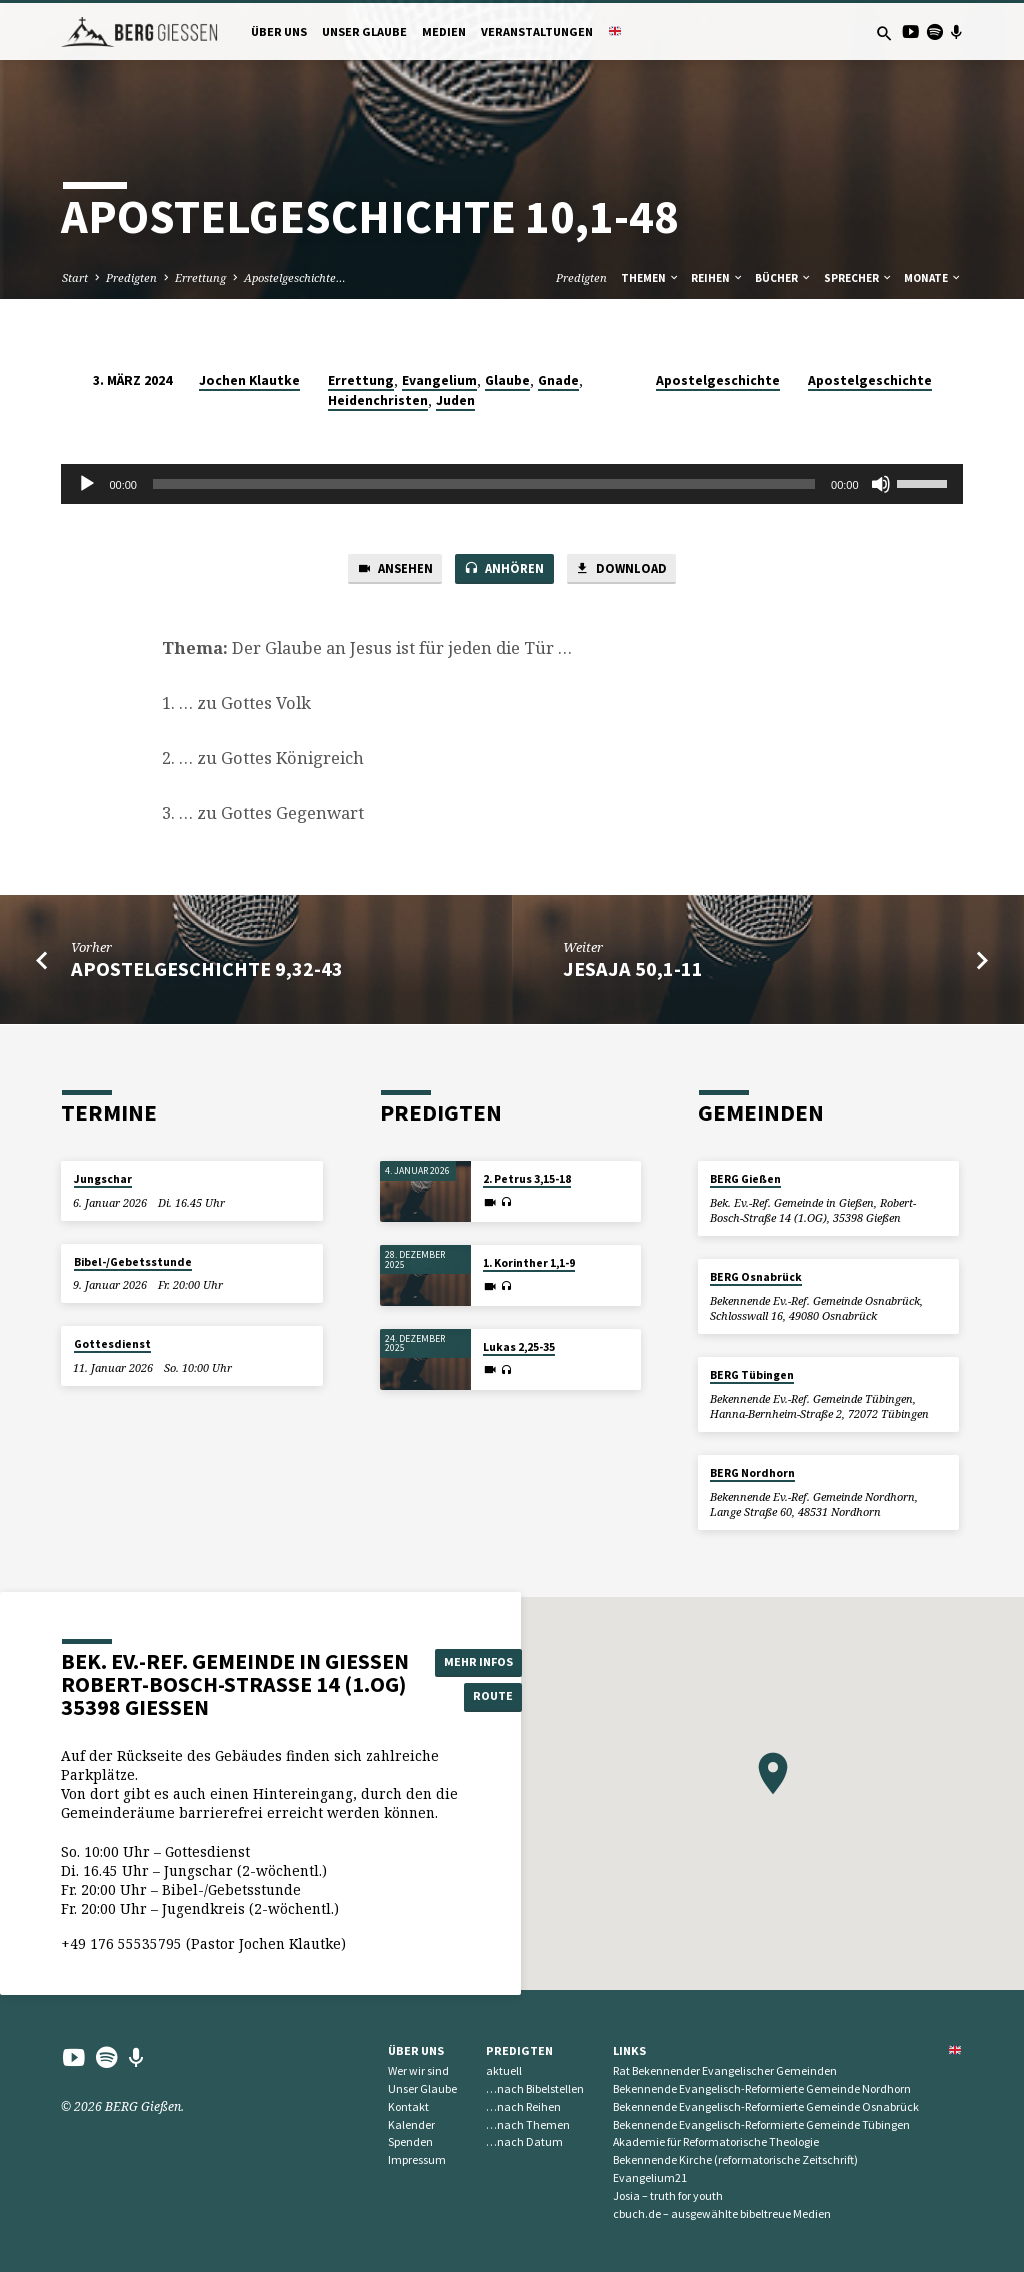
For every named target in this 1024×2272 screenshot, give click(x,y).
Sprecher (858, 278)
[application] (511, 484)
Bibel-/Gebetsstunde (133, 1262)
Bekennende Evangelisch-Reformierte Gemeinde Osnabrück (766, 2106)
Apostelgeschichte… (295, 277)
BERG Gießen (745, 1180)
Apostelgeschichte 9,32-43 (207, 970)
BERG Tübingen (752, 1375)
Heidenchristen (378, 400)
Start (75, 277)
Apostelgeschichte (718, 380)
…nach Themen (528, 2124)
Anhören (503, 569)
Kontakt (408, 2106)
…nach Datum (524, 2142)
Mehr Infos (480, 1661)
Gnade (558, 380)
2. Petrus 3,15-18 (527, 1180)
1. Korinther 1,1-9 (529, 1263)
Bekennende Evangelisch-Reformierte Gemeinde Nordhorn (762, 2088)
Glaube (507, 380)
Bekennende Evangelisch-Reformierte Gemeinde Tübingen (761, 2124)
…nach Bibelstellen (535, 2088)
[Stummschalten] (881, 484)
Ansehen (392, 569)
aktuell (504, 2070)
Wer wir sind (418, 2070)
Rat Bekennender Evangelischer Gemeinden (725, 2070)
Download (623, 569)
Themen (650, 278)
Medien (444, 31)
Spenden (410, 2142)
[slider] (484, 484)
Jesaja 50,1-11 (633, 970)
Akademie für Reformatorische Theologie (716, 2142)
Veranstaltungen (537, 31)
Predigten (131, 277)
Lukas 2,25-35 (519, 1347)
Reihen (717, 278)
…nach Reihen (523, 2106)
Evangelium (439, 380)
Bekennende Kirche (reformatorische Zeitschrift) (735, 2159)
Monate (933, 278)
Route (481, 1696)
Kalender (411, 2124)
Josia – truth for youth (668, 2195)
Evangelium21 (650, 2177)
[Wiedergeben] (87, 484)
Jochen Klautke (249, 380)
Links (629, 2050)
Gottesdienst (112, 1344)
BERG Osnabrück (756, 1277)
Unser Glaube (364, 31)
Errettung (200, 277)
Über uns (279, 31)
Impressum (417, 2159)
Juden (455, 400)
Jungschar (103, 1180)
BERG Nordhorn (752, 1473)
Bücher (783, 278)
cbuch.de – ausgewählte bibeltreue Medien (722, 2213)
